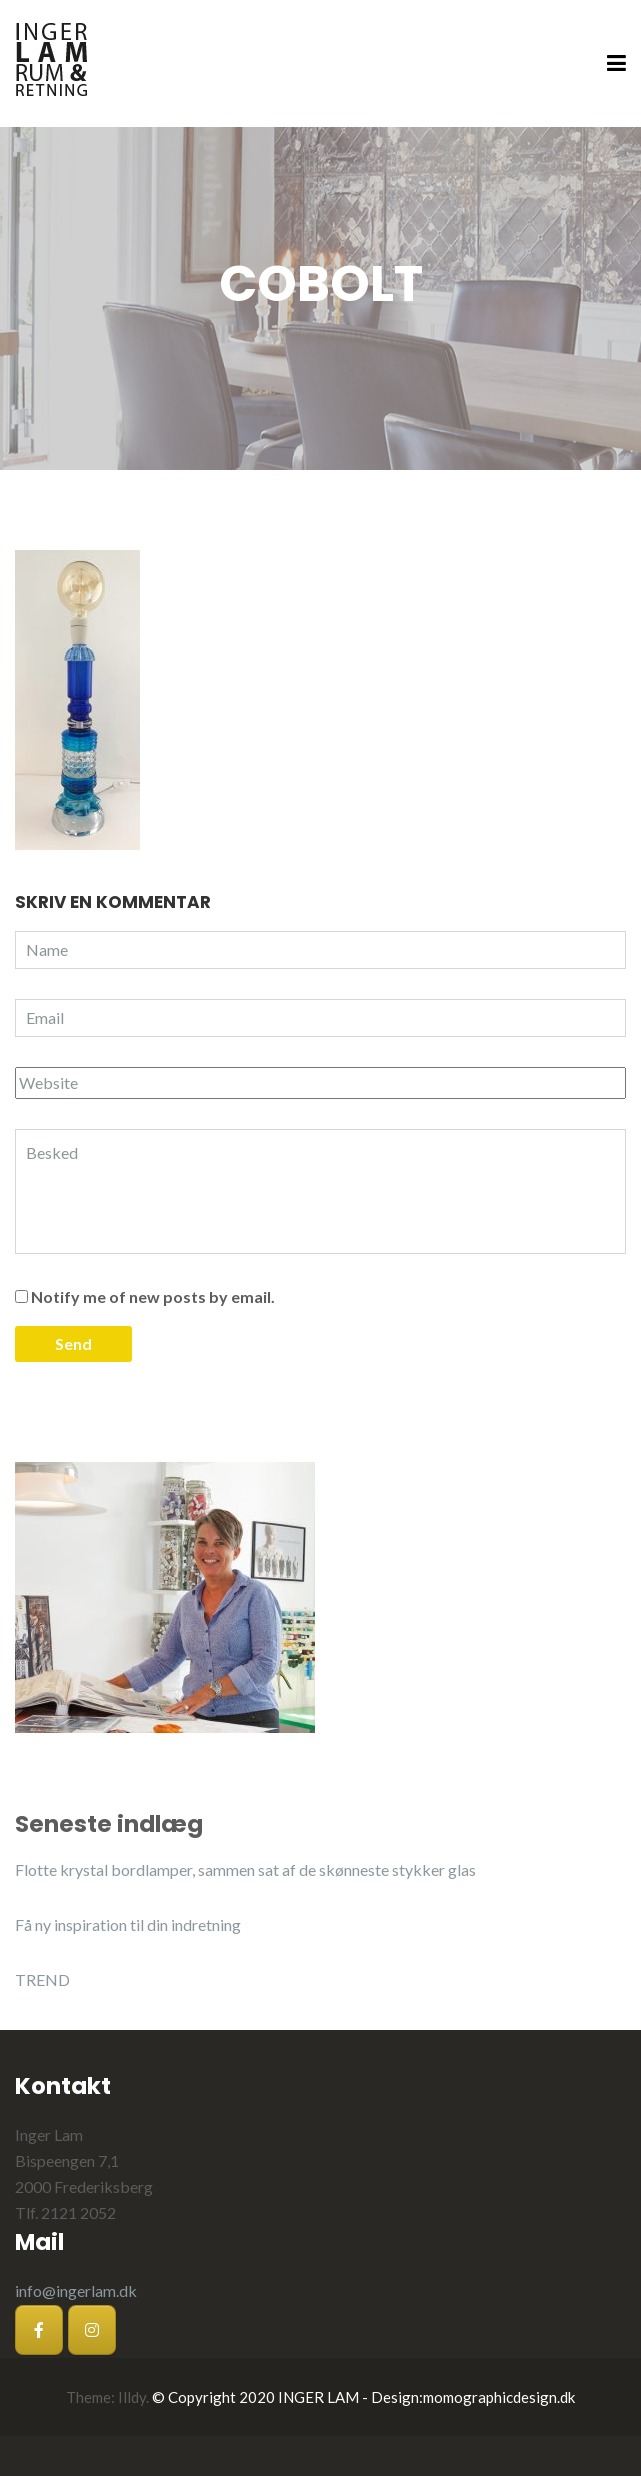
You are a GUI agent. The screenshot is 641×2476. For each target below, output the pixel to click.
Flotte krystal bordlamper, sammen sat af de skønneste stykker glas (245, 1869)
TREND (42, 1979)
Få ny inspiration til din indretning (128, 1924)
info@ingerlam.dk (76, 2290)
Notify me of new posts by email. (153, 1296)
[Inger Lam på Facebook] (39, 2330)
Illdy (132, 2397)
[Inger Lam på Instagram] (92, 2330)
